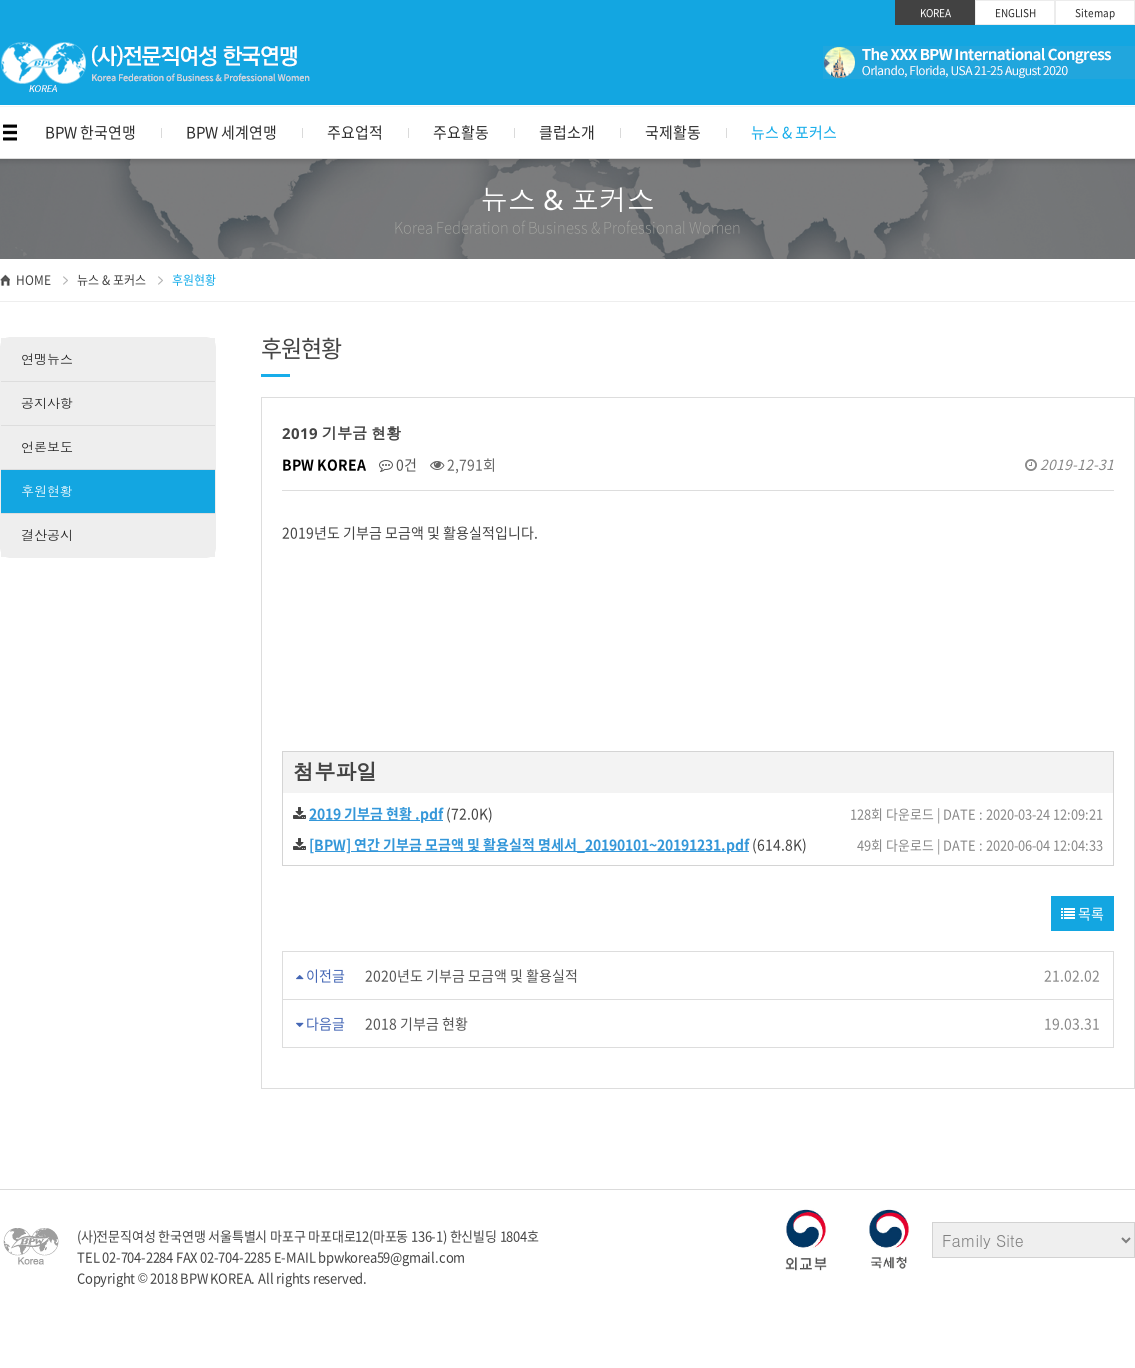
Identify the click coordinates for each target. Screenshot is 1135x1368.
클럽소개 (567, 132)
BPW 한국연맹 (90, 132)
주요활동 (461, 132)
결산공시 (47, 535)
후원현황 (47, 491)
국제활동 (673, 132)
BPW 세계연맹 (231, 132)
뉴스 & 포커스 (794, 132)
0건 (398, 464)
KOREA (935, 12)
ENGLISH (1015, 12)
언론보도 (47, 447)
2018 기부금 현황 (416, 1023)
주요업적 (355, 132)
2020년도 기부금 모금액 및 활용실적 (471, 975)
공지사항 (47, 403)
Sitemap (1095, 12)
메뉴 (10, 132)
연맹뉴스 (47, 359)
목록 (1082, 913)
